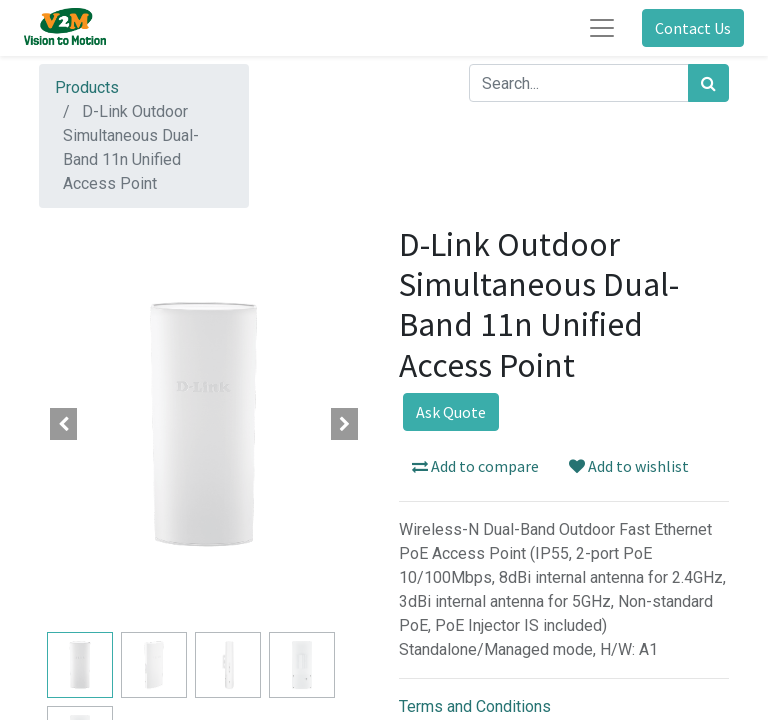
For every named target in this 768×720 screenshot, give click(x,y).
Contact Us (693, 28)
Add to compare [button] (475, 466)
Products (87, 87)
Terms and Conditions (475, 706)
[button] (64, 424)
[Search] (708, 83)
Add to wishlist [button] (629, 466)
